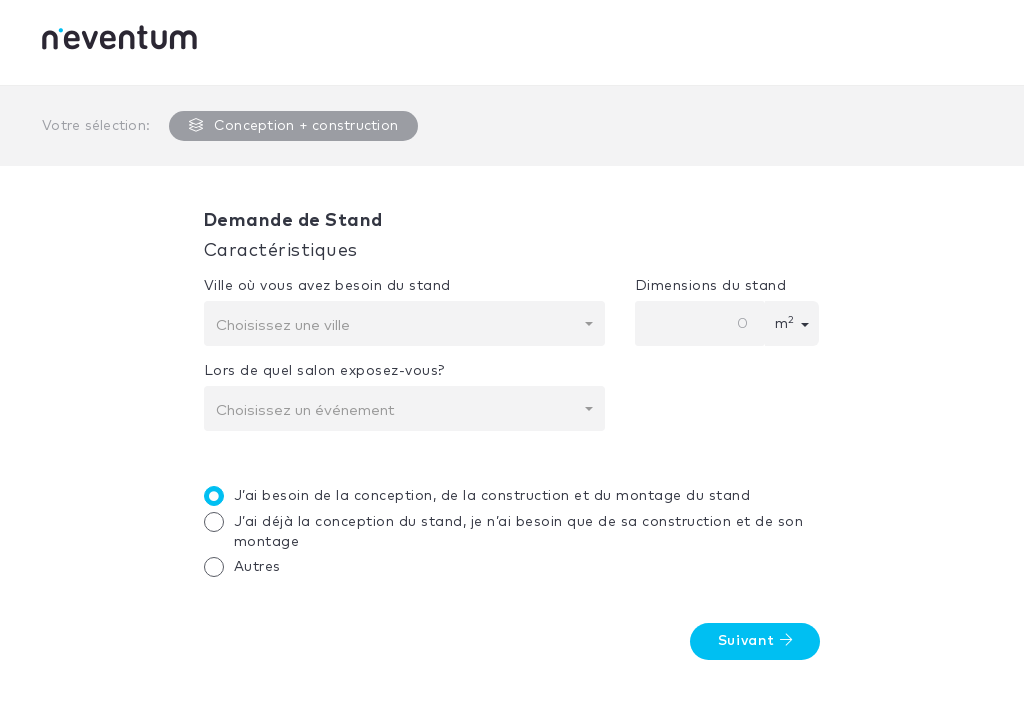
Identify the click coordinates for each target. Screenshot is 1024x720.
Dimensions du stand (711, 286)
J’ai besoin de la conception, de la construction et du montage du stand (482, 496)
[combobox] (404, 323)
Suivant (755, 640)
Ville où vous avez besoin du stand (327, 286)
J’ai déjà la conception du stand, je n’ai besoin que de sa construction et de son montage (509, 530)
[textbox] (398, 326)
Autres (247, 567)
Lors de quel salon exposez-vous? (324, 371)
